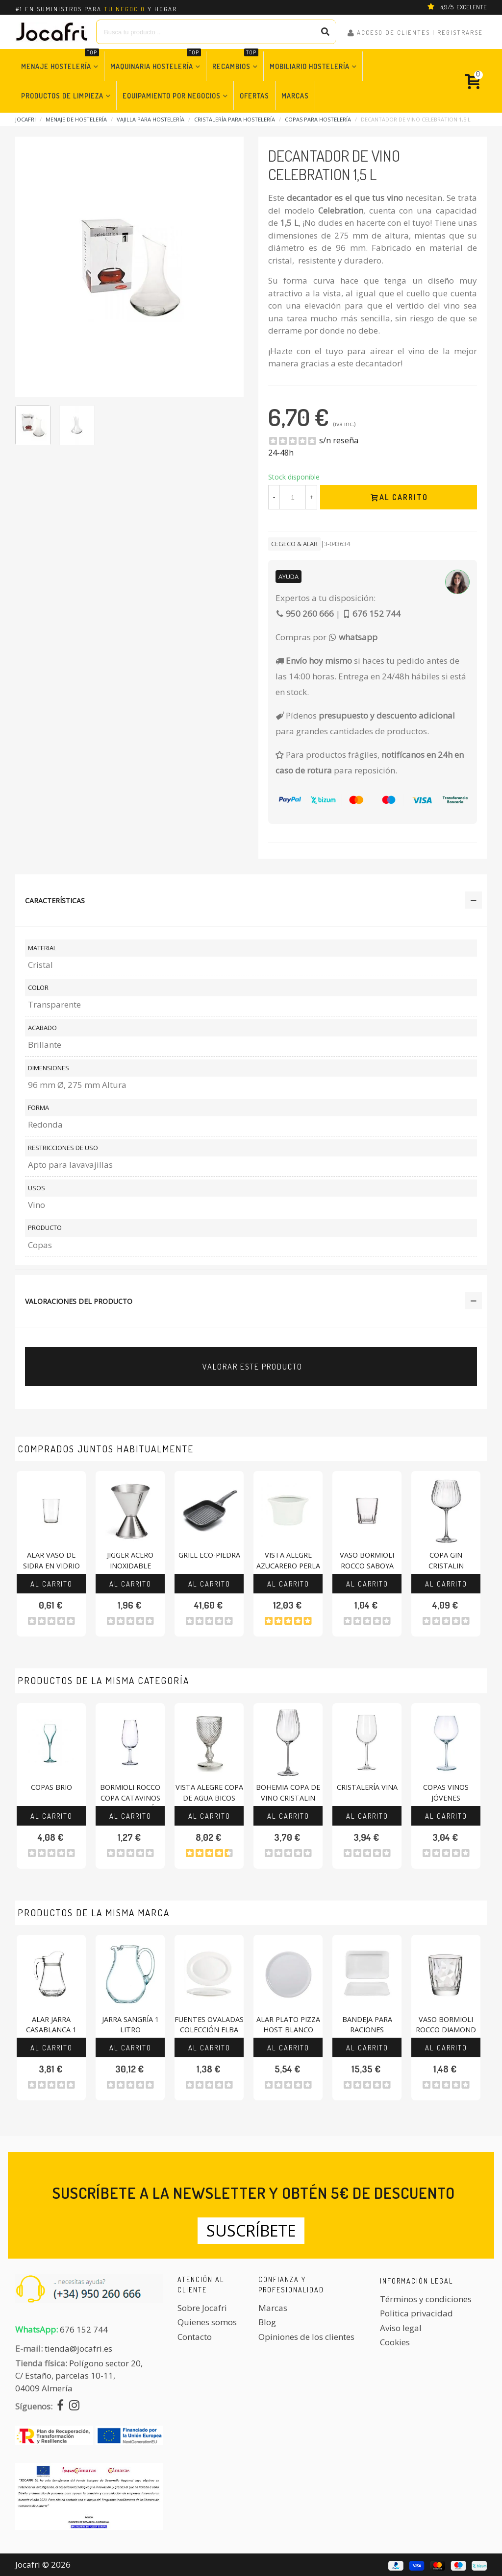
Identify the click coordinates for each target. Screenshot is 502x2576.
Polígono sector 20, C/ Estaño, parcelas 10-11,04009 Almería (79, 2376)
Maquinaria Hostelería (155, 61)
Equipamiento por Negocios (172, 95)
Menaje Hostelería (60, 61)
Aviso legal (401, 2328)
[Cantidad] (292, 497)
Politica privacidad (416, 2313)
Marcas (295, 95)
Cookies (395, 2342)
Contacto (194, 2336)
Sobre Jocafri (202, 2307)
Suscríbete (251, 2230)
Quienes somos (207, 2322)
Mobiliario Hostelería (310, 66)
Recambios (235, 61)
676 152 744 (84, 2329)
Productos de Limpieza (62, 95)
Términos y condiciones (426, 2299)
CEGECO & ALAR (294, 543)
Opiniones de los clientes (306, 2336)
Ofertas (254, 95)
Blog (267, 2322)
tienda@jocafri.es (78, 2348)
